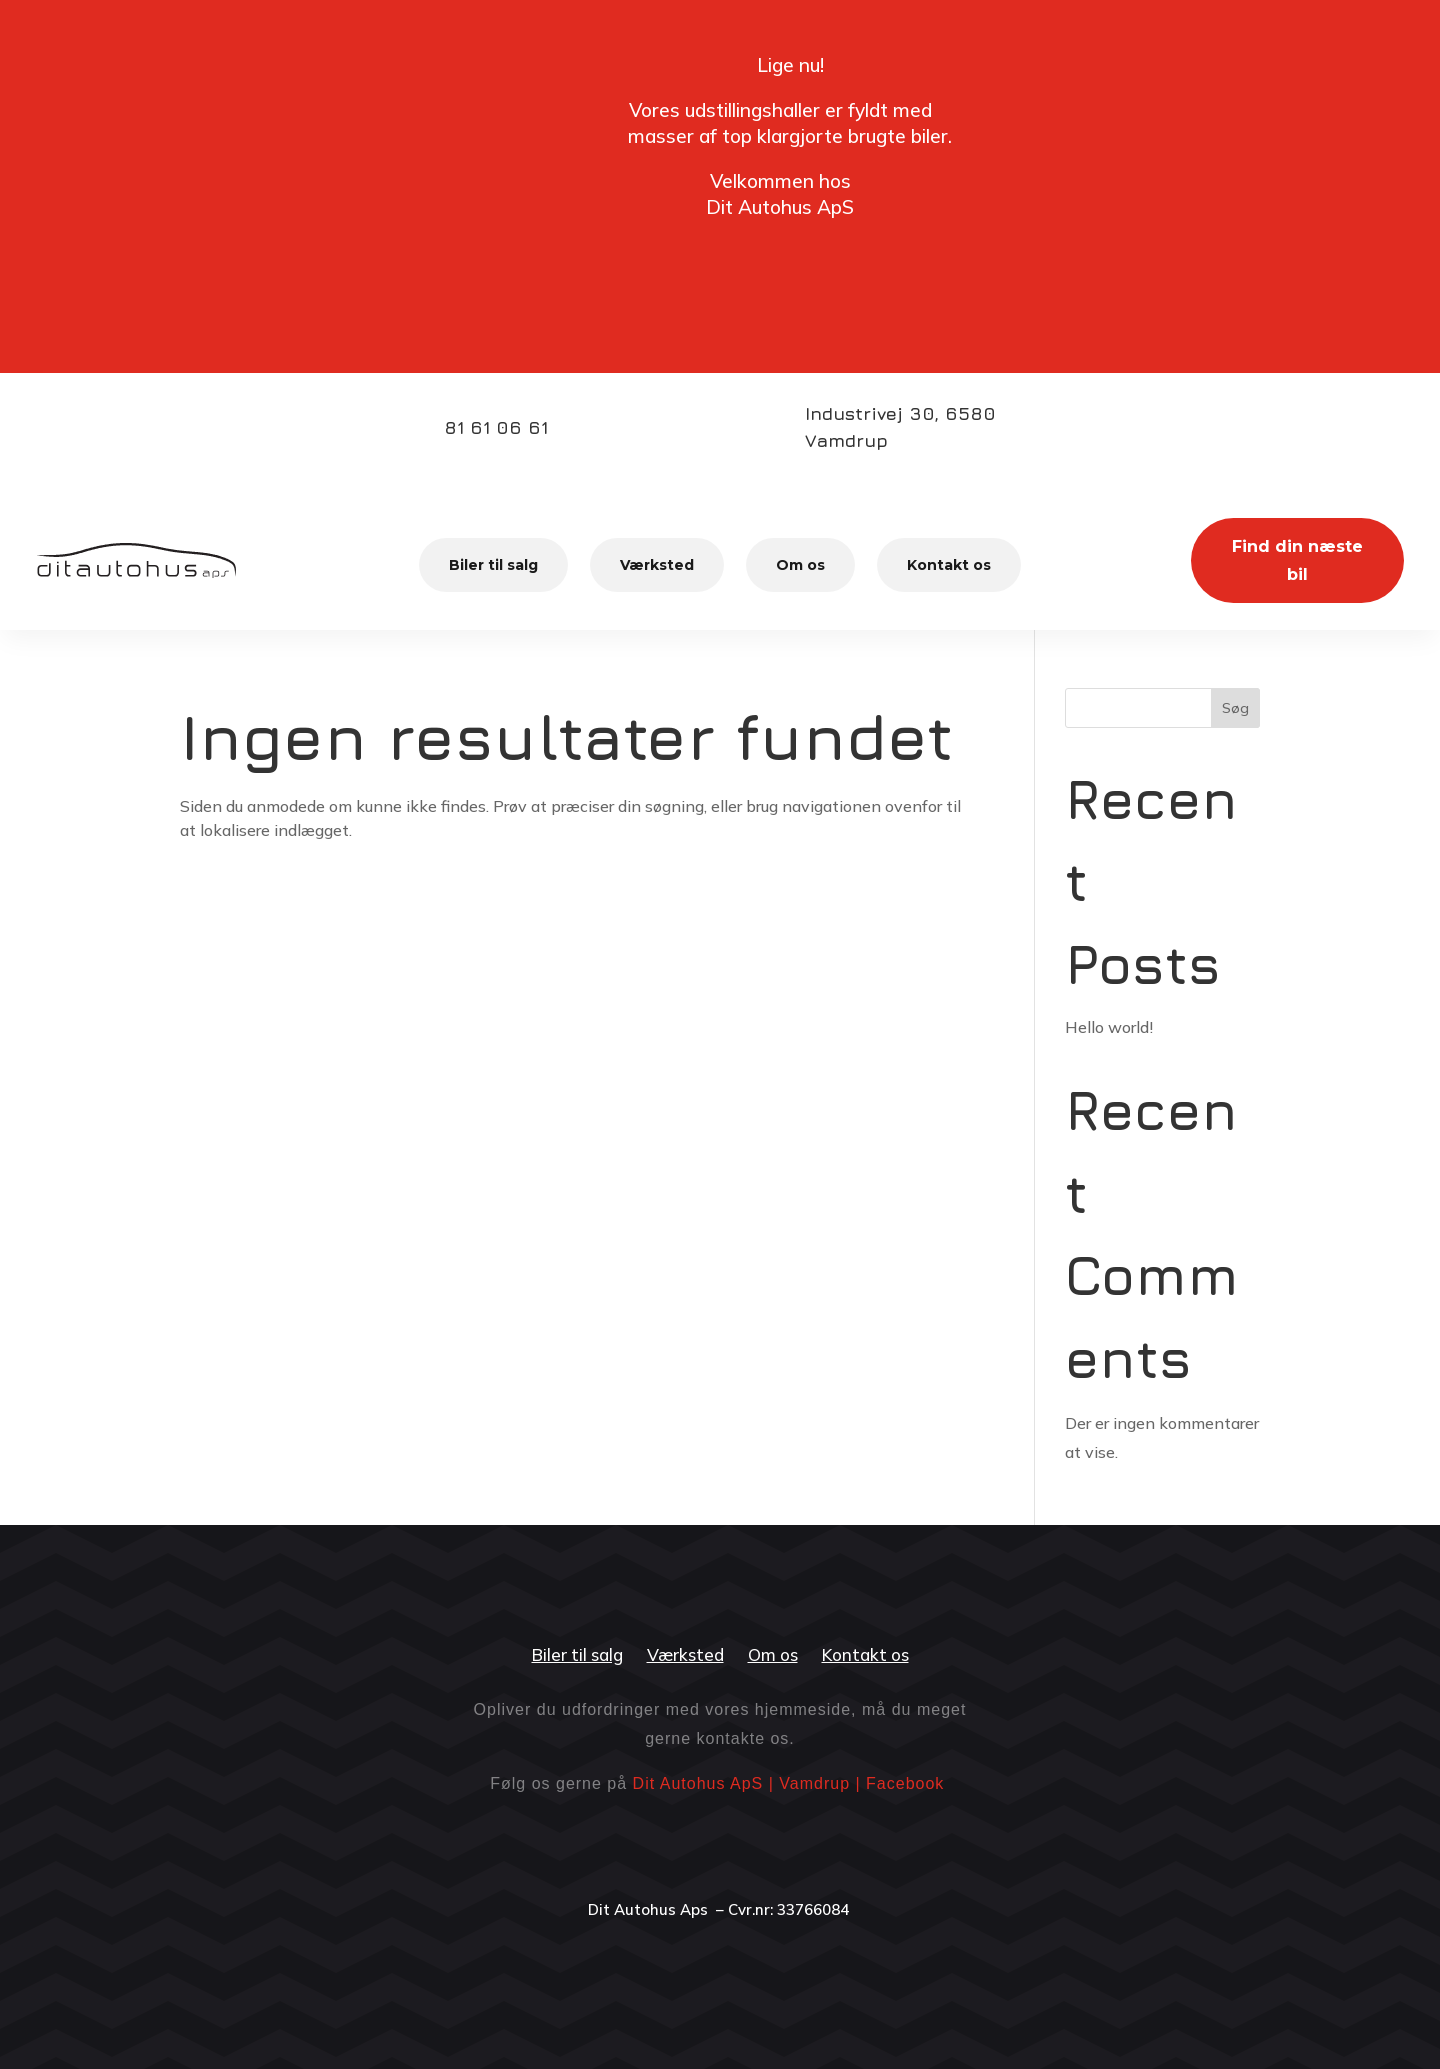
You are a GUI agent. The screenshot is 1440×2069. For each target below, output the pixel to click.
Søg (1235, 708)
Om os (800, 565)
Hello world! (1109, 1027)
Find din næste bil (1297, 560)
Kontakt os (949, 565)
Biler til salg (493, 565)
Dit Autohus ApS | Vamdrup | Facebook (789, 1783)
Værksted (657, 565)
